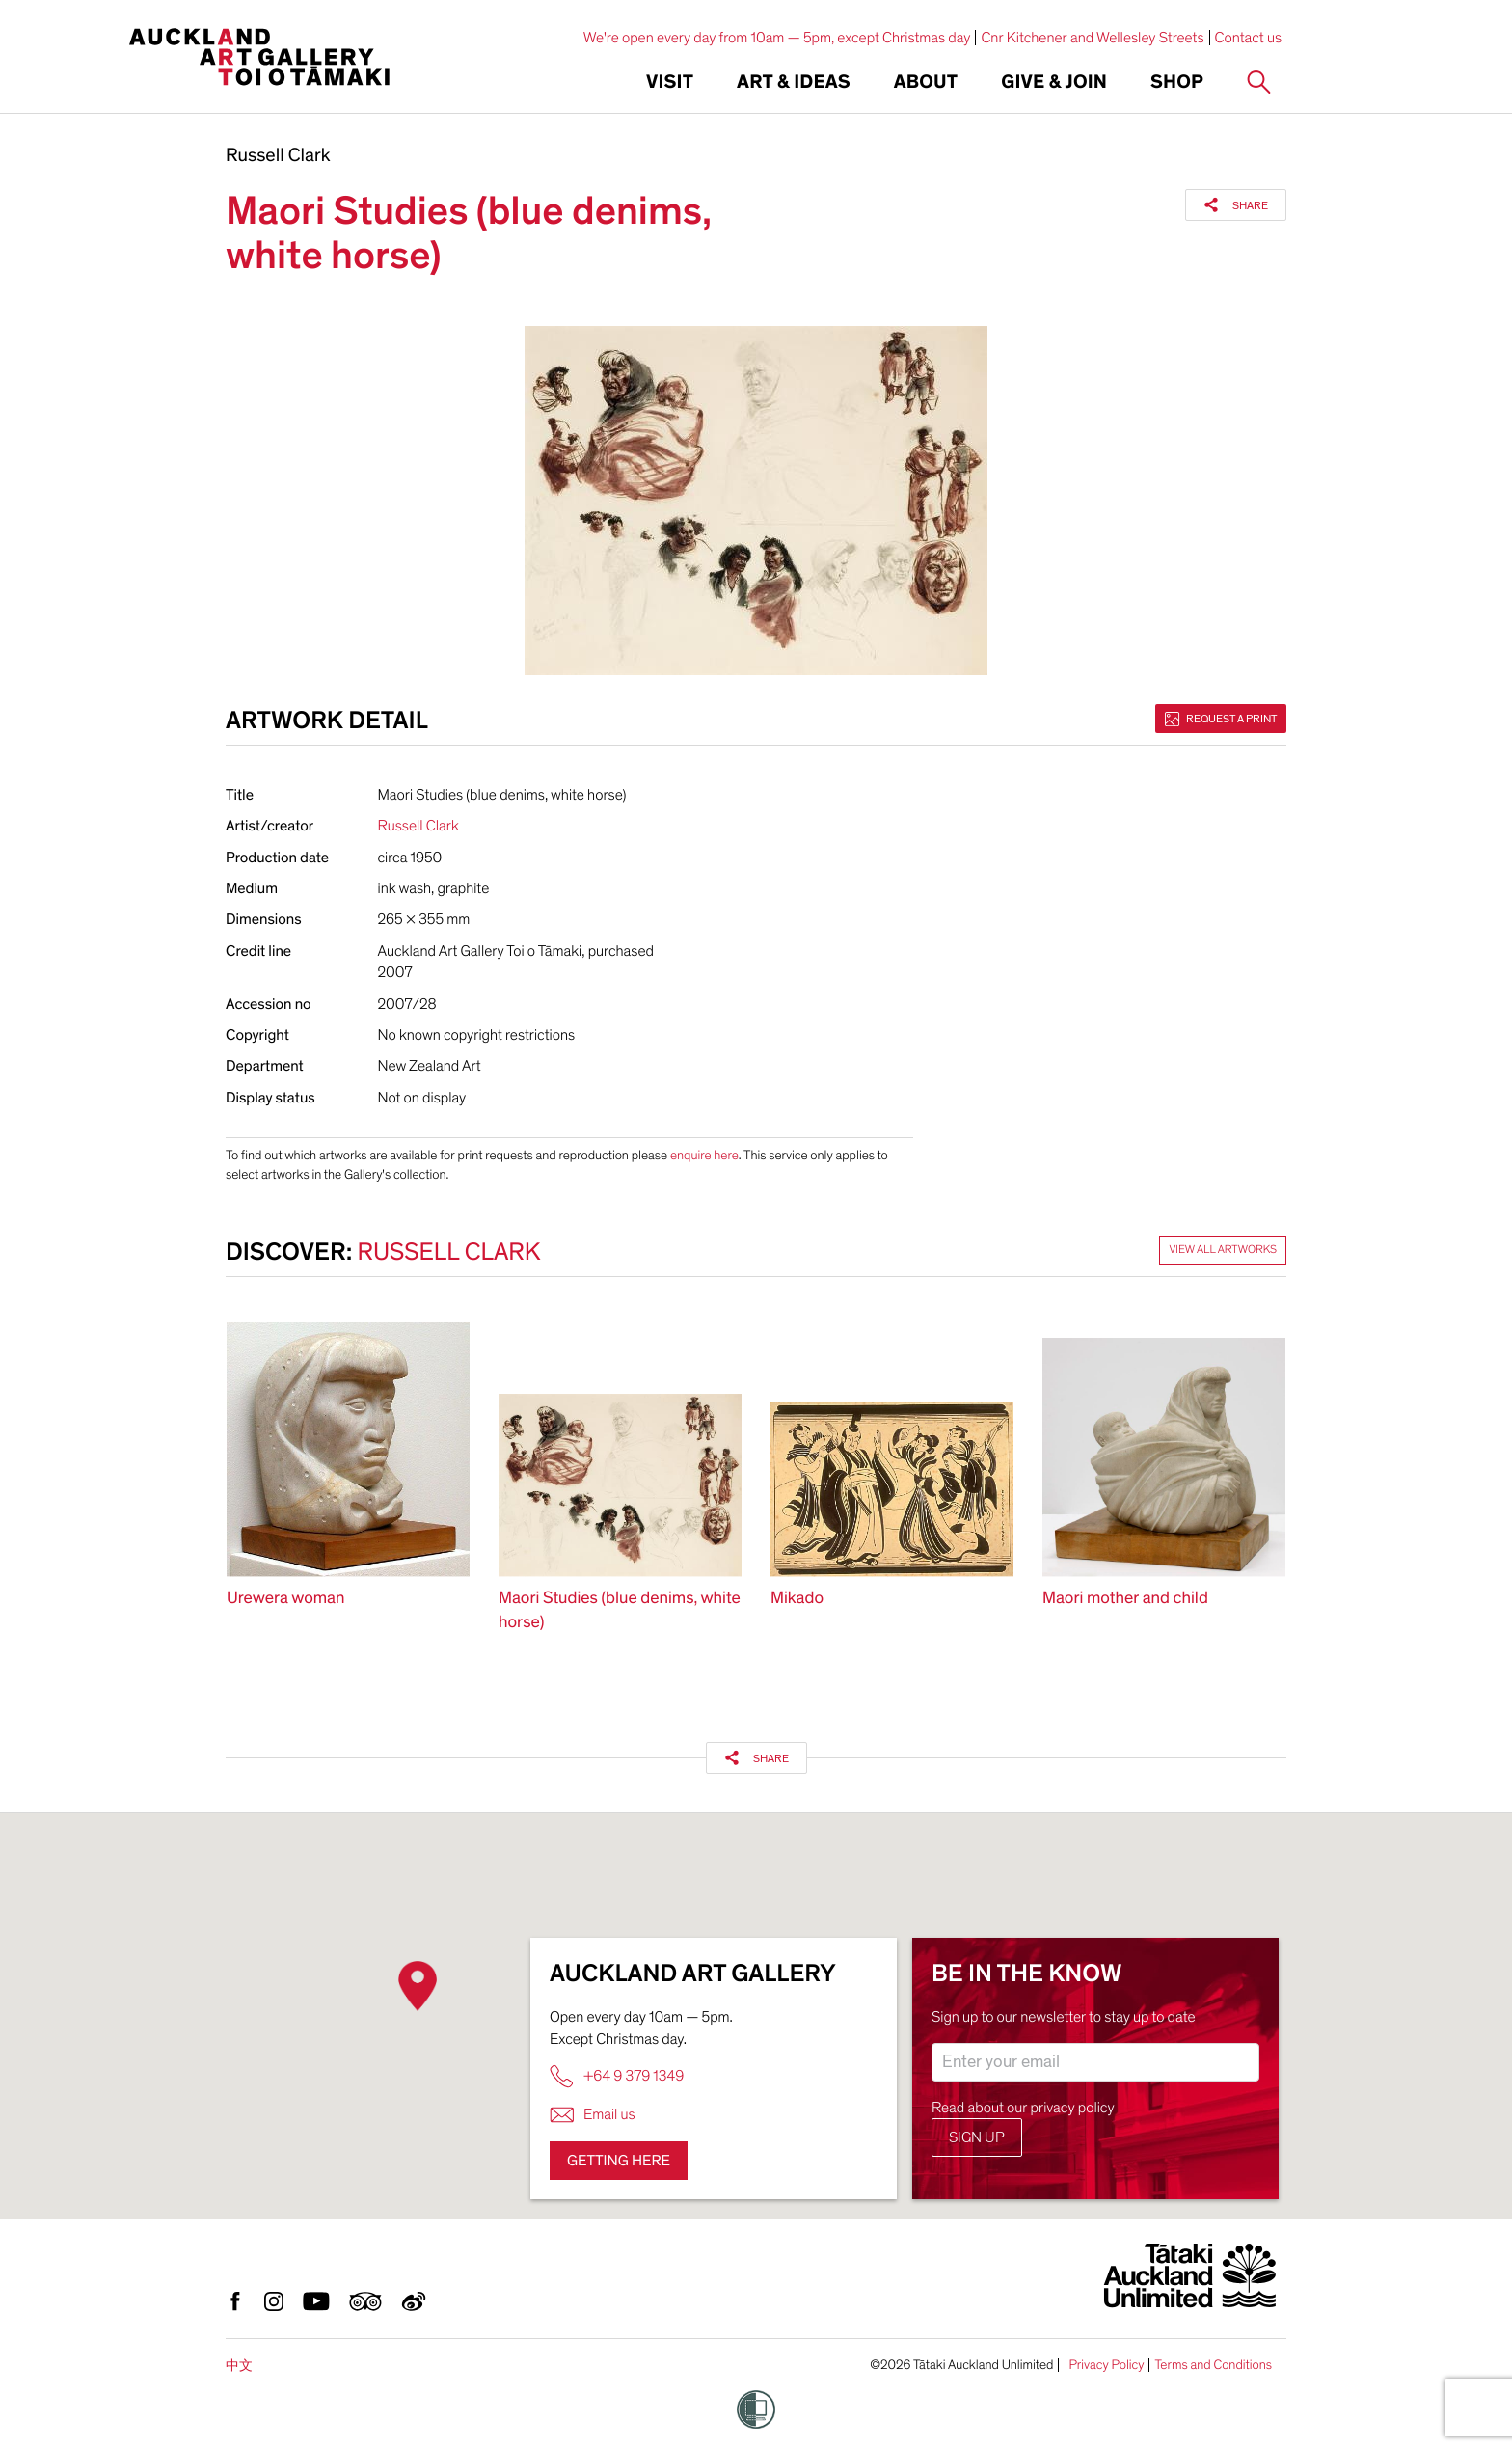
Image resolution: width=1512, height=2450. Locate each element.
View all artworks (1223, 1250)
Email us (592, 2115)
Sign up (977, 2137)
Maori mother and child (1125, 1599)
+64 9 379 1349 (617, 2076)
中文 (239, 2365)
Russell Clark (278, 156)
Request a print (1221, 718)
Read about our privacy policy (1023, 2107)
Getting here (618, 2160)
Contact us (1248, 37)
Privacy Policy (1106, 2365)
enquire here (704, 1155)
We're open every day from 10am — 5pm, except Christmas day (777, 37)
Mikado (797, 1599)
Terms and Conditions (1213, 2365)
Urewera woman (286, 1599)
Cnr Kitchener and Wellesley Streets (1092, 37)
